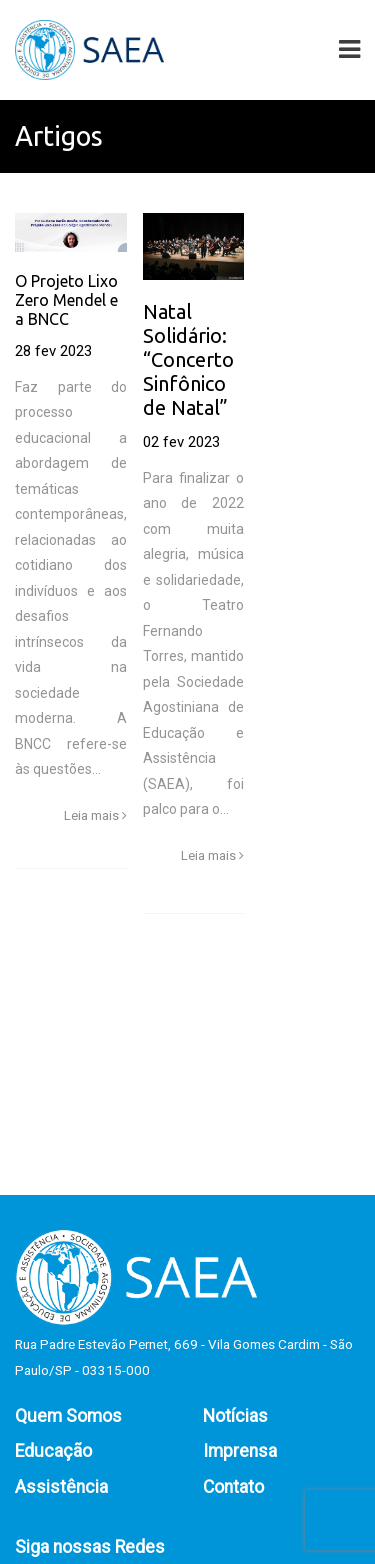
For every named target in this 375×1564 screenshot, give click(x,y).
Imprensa (240, 1451)
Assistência (61, 1487)
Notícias (235, 1416)
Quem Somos (68, 1416)
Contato (233, 1487)
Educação (53, 1451)
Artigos (59, 136)
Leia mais (95, 815)
